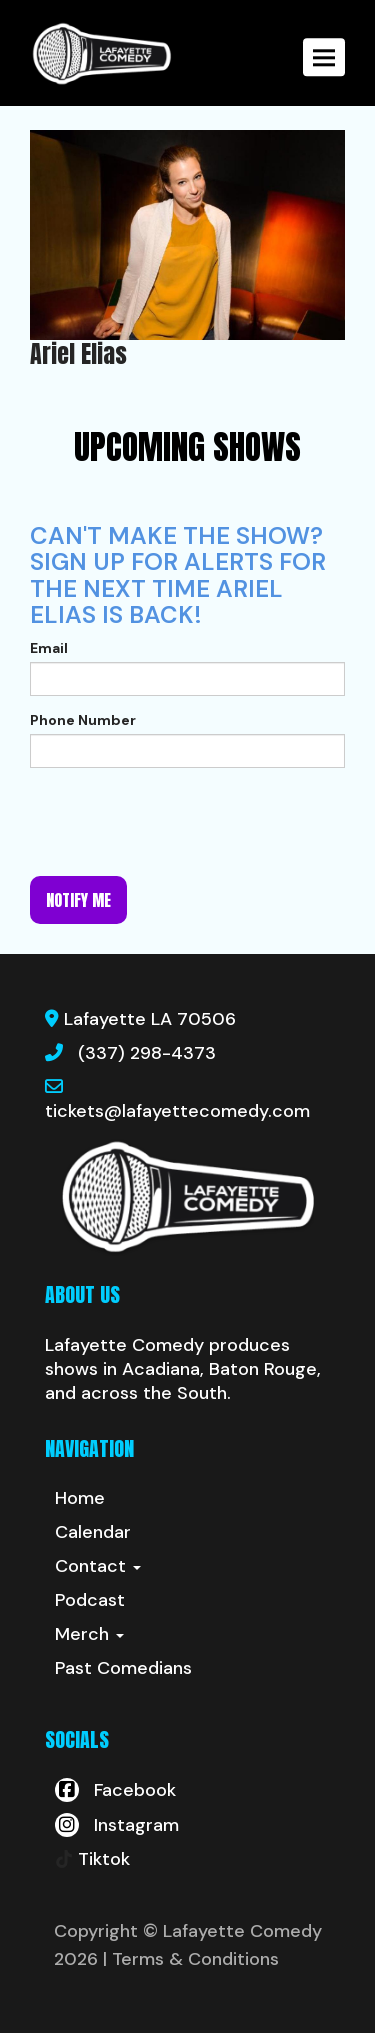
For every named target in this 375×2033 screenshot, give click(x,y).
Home (80, 1498)
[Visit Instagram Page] (117, 1825)
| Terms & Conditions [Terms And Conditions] (191, 1959)
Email (49, 648)
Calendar (93, 1532)
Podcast (90, 1600)
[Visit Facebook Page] (115, 1790)
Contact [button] (98, 1566)
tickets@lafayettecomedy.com (177, 1111)
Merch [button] (89, 1634)
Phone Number (83, 720)
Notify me (78, 900)
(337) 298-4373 (147, 1053)
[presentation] (182, 822)
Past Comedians (123, 1668)
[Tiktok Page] (92, 1859)
